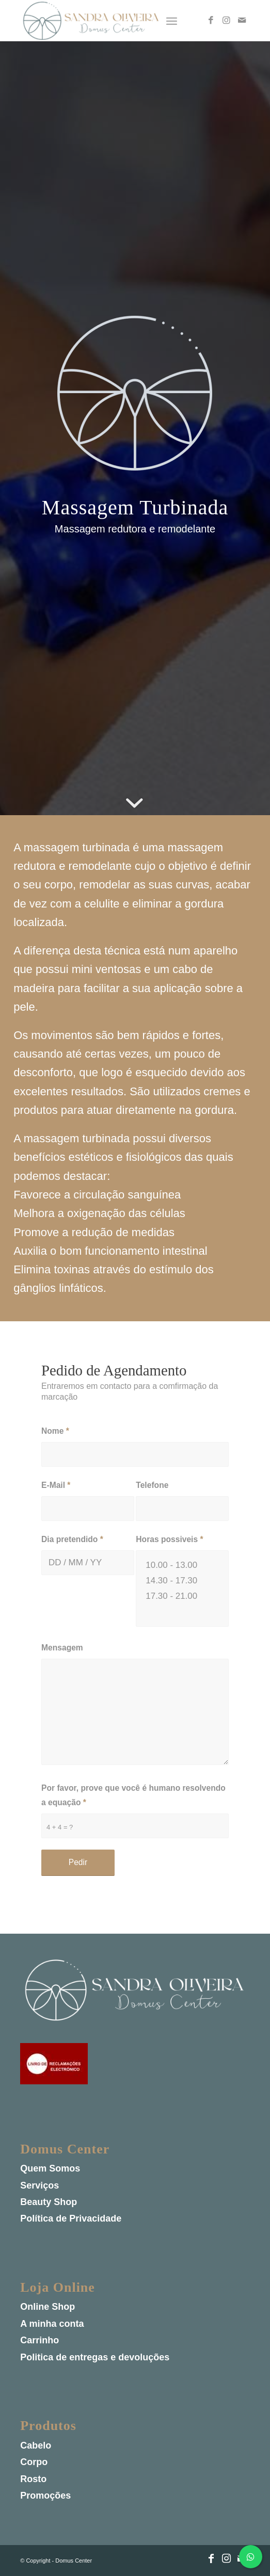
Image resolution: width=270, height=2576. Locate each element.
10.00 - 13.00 (182, 1565)
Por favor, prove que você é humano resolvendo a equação (133, 1795)
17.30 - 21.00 (182, 1596)
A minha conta (52, 2324)
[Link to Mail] (242, 20)
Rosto (33, 2479)
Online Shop (47, 2307)
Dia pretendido (72, 1539)
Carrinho (39, 2341)
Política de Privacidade (70, 2219)
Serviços (39, 2185)
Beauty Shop (48, 2202)
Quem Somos (50, 2169)
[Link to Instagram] (226, 20)
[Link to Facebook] (211, 20)
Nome (55, 1431)
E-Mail (55, 1485)
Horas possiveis (169, 1539)
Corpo (33, 2462)
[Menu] (171, 20)
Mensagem (62, 1647)
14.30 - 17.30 (182, 1581)
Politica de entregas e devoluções (94, 2357)
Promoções (45, 2496)
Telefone (152, 1485)
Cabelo (35, 2445)
